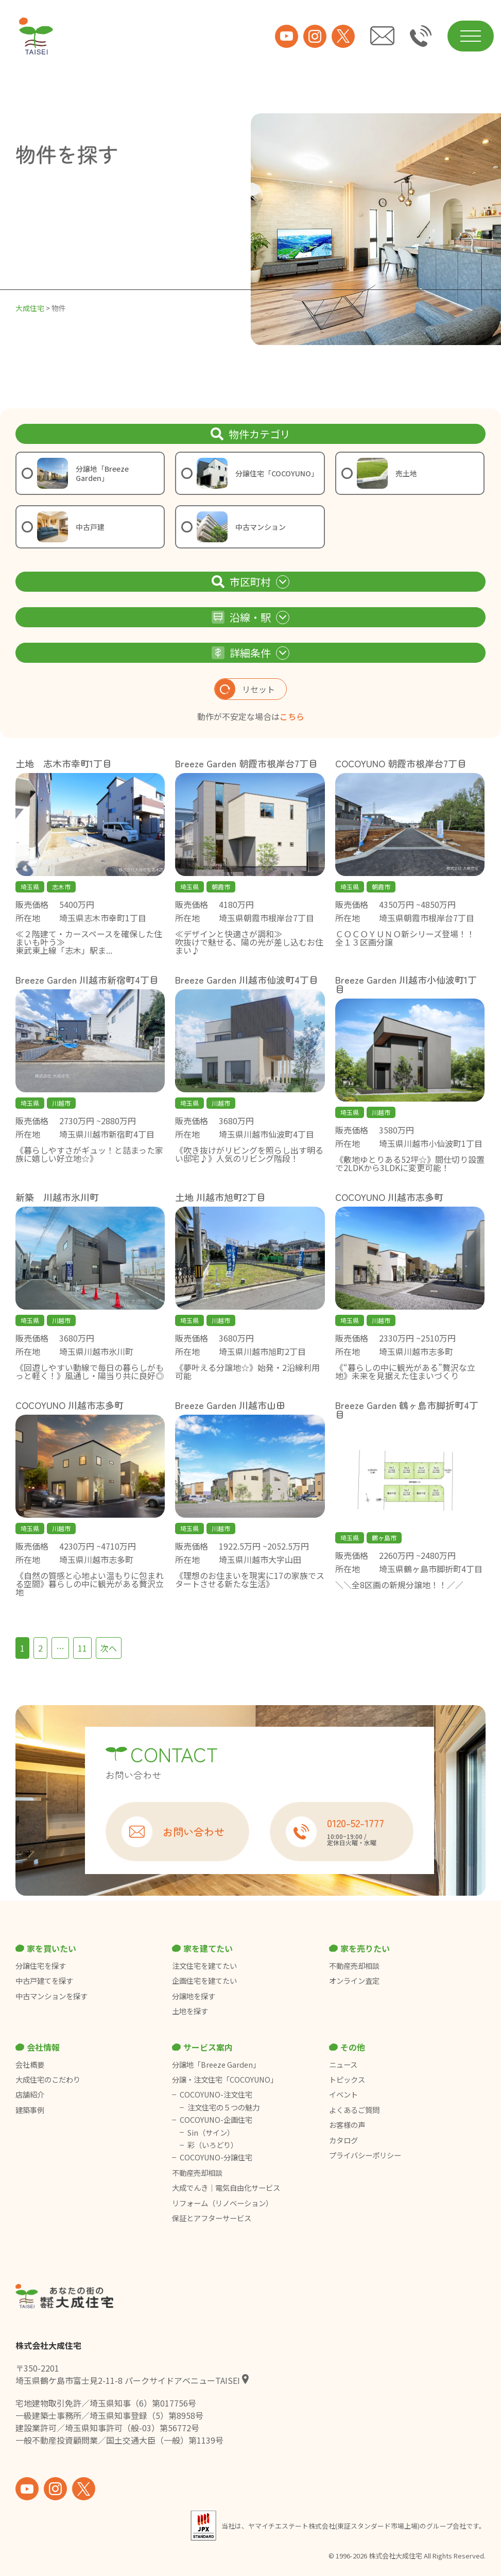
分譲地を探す (193, 1996)
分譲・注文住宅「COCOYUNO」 (225, 2079)
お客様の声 (347, 2124)
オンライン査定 (354, 1980)
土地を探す (190, 2011)
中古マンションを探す (51, 1996)
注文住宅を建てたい (204, 1965)
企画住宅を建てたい (204, 1980)
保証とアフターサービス (211, 2218)
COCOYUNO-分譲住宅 (216, 2157)
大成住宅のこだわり (47, 2079)
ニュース (343, 2064)
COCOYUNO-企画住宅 (216, 2119)
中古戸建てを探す (44, 1980)
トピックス (347, 2079)
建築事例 (29, 2110)
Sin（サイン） (210, 2132)
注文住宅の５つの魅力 (223, 2107)
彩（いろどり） (212, 2145)
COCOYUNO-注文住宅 (216, 2094)
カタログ (343, 2140)
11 (82, 1648)
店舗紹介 (29, 2094)
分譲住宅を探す (40, 1965)
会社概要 (29, 2064)
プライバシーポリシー (365, 2155)
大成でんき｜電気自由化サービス (227, 2187)
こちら (292, 716)
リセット (245, 689)
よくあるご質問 (354, 2110)
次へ (108, 1648)
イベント (343, 2094)
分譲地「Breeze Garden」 (216, 2064)
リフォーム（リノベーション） (223, 2203)
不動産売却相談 (354, 1965)
